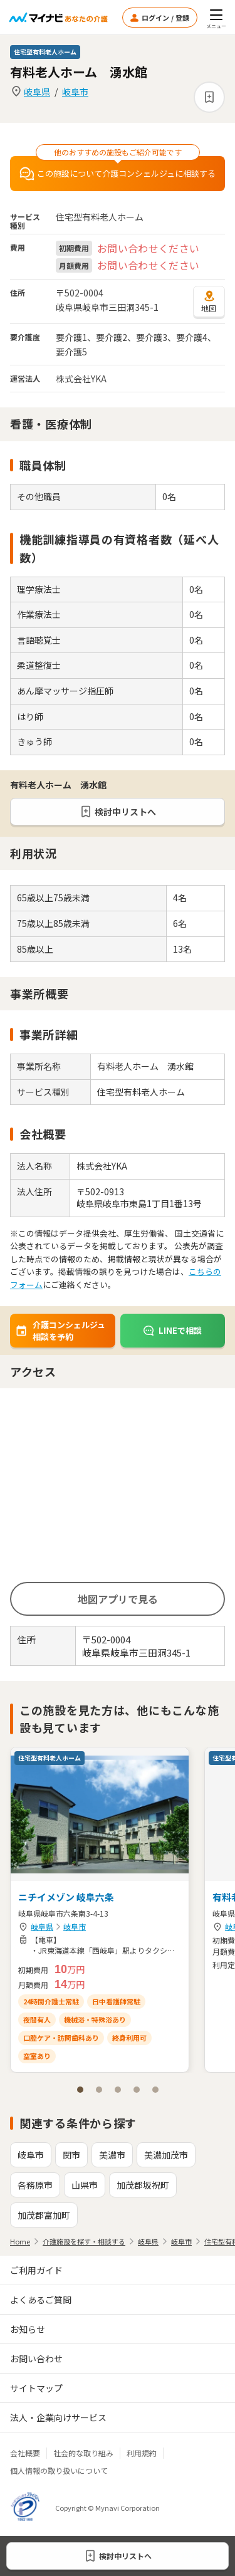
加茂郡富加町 (44, 2215)
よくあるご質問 (40, 2299)
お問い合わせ (36, 2358)
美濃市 (112, 2155)
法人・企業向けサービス (58, 2417)
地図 (209, 301)
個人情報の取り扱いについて (59, 2470)
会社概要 (25, 2453)
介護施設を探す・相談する (84, 2241)
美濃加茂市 (166, 2155)
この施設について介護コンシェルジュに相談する (117, 173)
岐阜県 (37, 91)
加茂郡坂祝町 (143, 2185)
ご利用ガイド (36, 2270)
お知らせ (27, 2329)
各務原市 (35, 2185)
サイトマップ (36, 2388)
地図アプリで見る (118, 1598)
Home (20, 2241)
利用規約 (142, 2453)
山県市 (84, 2185)
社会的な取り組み (83, 2453)
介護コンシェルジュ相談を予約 (60, 1331)
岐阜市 (75, 91)
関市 (71, 2155)
